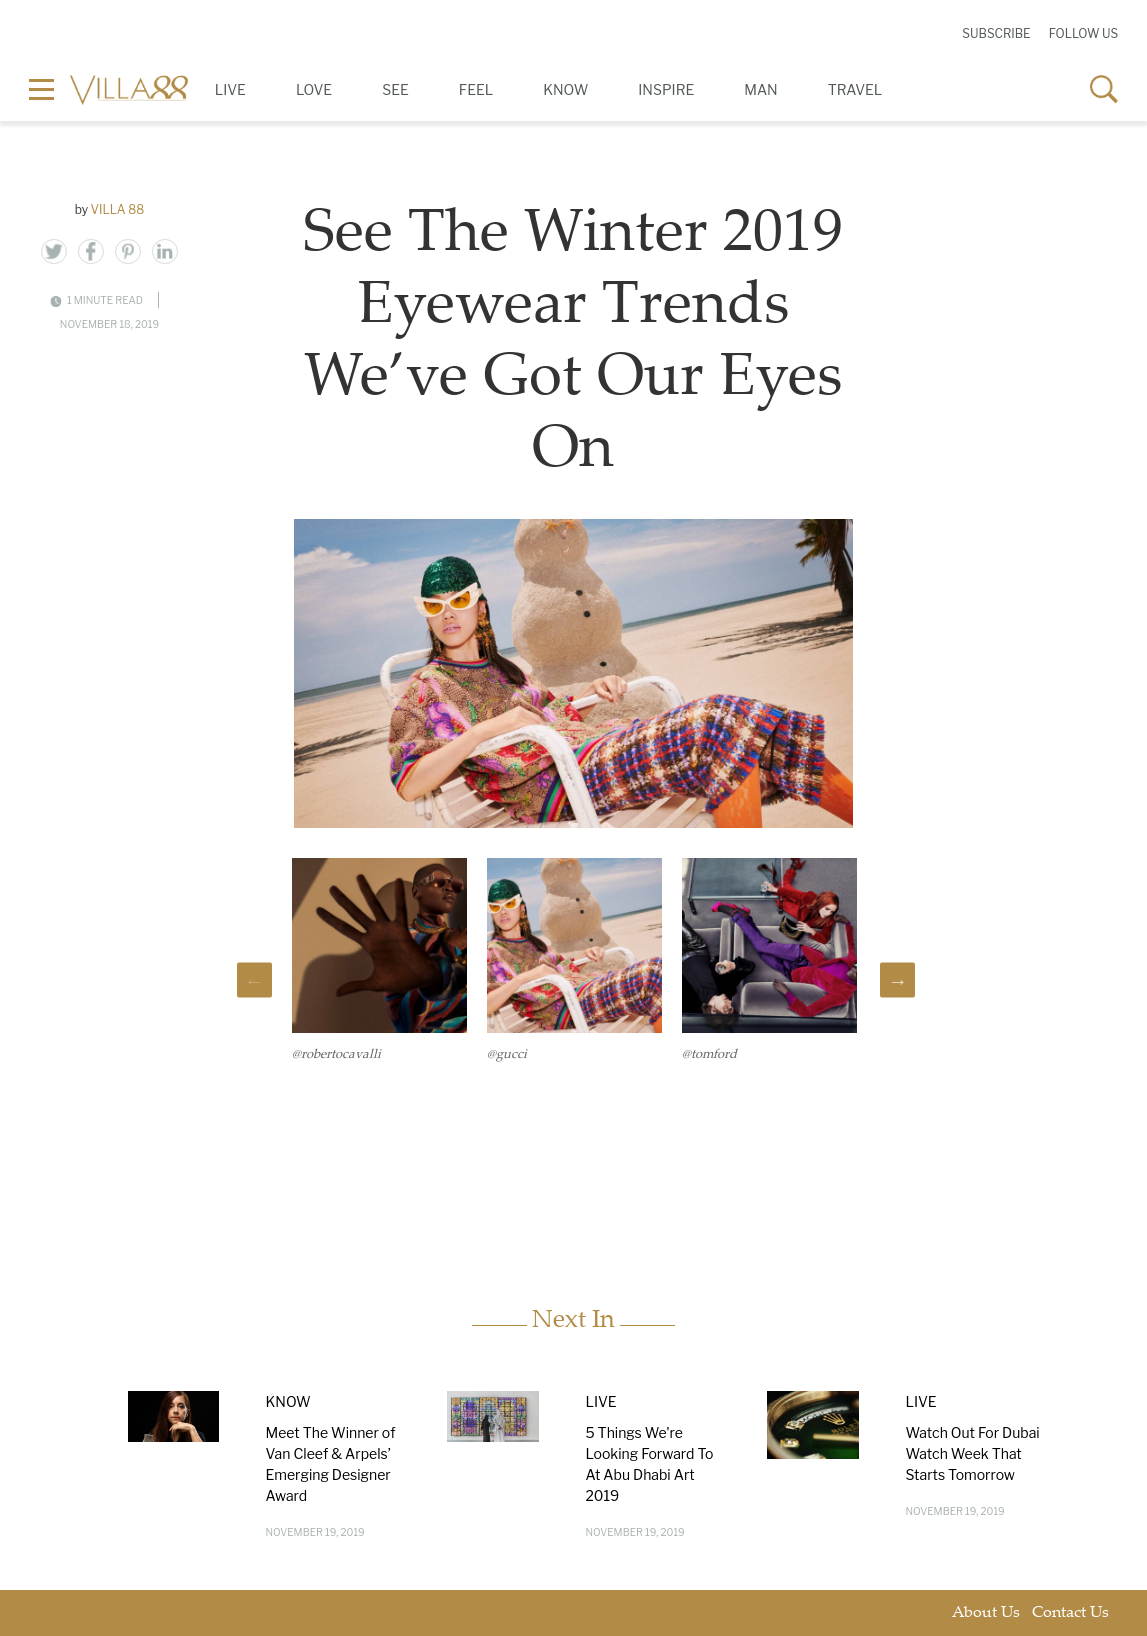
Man (760, 89)
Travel (855, 89)
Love (314, 89)
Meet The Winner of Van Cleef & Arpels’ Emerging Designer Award (330, 1464)
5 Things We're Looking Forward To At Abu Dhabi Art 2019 (649, 1464)
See (395, 89)
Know (565, 89)
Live (230, 89)
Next (897, 980)
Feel (476, 89)
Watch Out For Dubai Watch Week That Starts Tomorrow (972, 1453)
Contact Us (1070, 1613)
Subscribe (996, 33)
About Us (986, 1613)
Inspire (666, 89)
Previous (254, 980)
